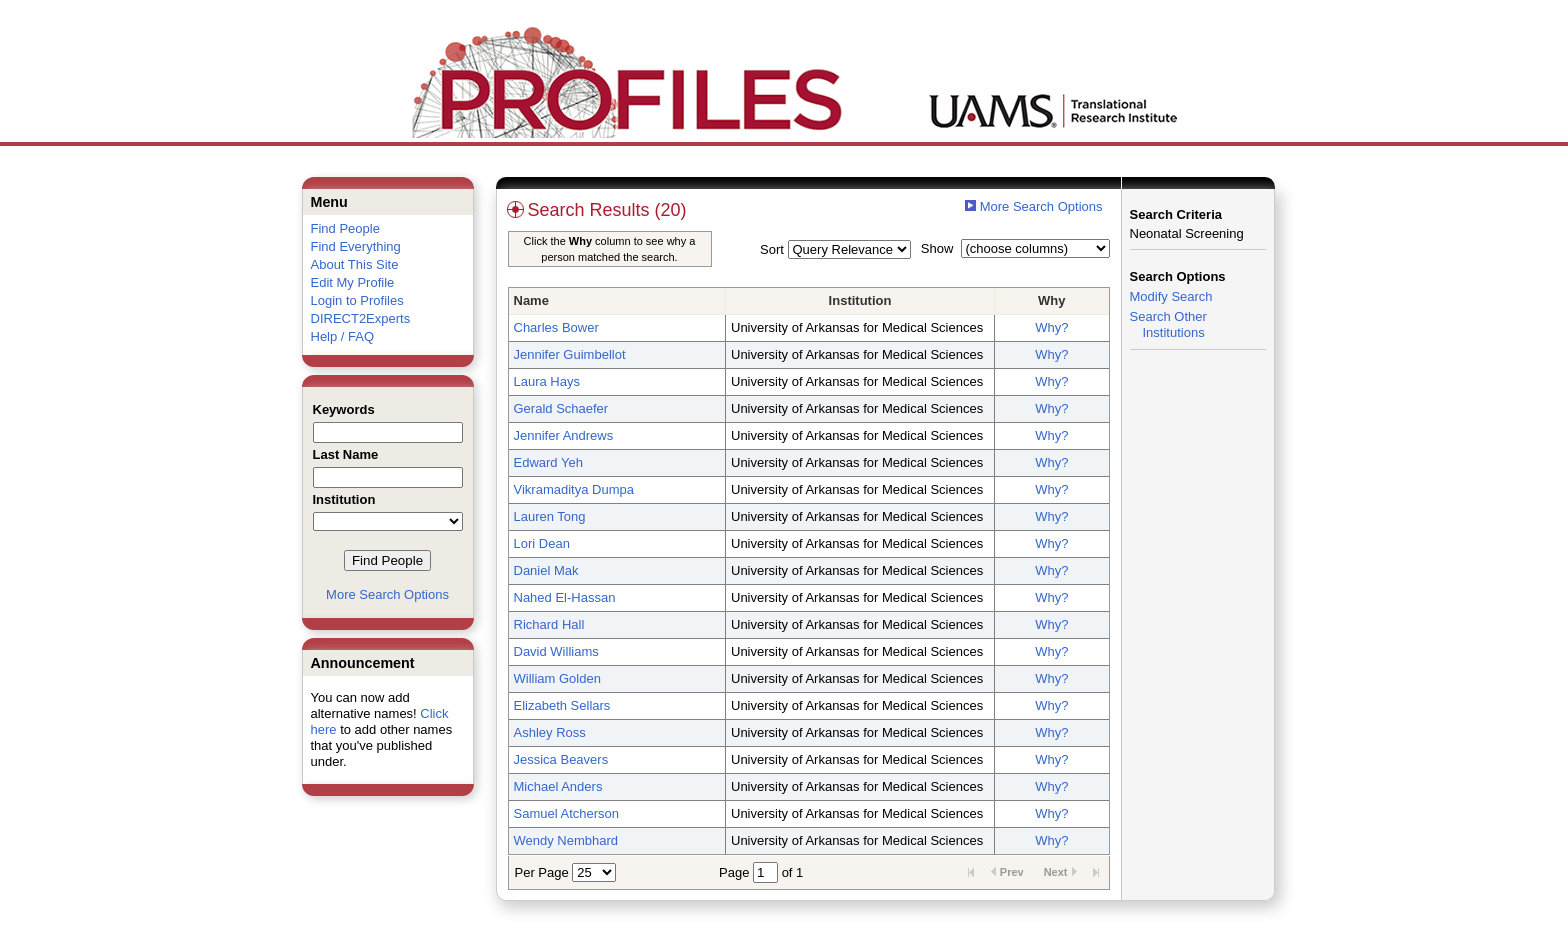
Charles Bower (556, 327)
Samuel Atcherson (567, 813)
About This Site (355, 264)
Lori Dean (542, 543)
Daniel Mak (546, 570)
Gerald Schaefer (561, 408)
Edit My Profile (353, 282)
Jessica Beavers (561, 759)
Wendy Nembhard (566, 840)
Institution (860, 300)
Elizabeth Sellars (562, 705)
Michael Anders (558, 786)
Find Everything (356, 246)
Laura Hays (547, 381)
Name (531, 300)
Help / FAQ (343, 336)
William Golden (557, 678)
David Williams (556, 651)
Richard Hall (549, 624)
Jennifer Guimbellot (570, 354)
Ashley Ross (550, 732)
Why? (1051, 327)
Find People (345, 228)
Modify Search (1171, 296)
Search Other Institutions (1168, 324)
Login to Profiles (357, 300)
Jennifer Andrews (564, 435)
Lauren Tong (550, 516)
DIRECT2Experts (361, 318)
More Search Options (387, 594)
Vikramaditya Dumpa (574, 489)
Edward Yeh (548, 462)
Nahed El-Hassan (565, 597)
